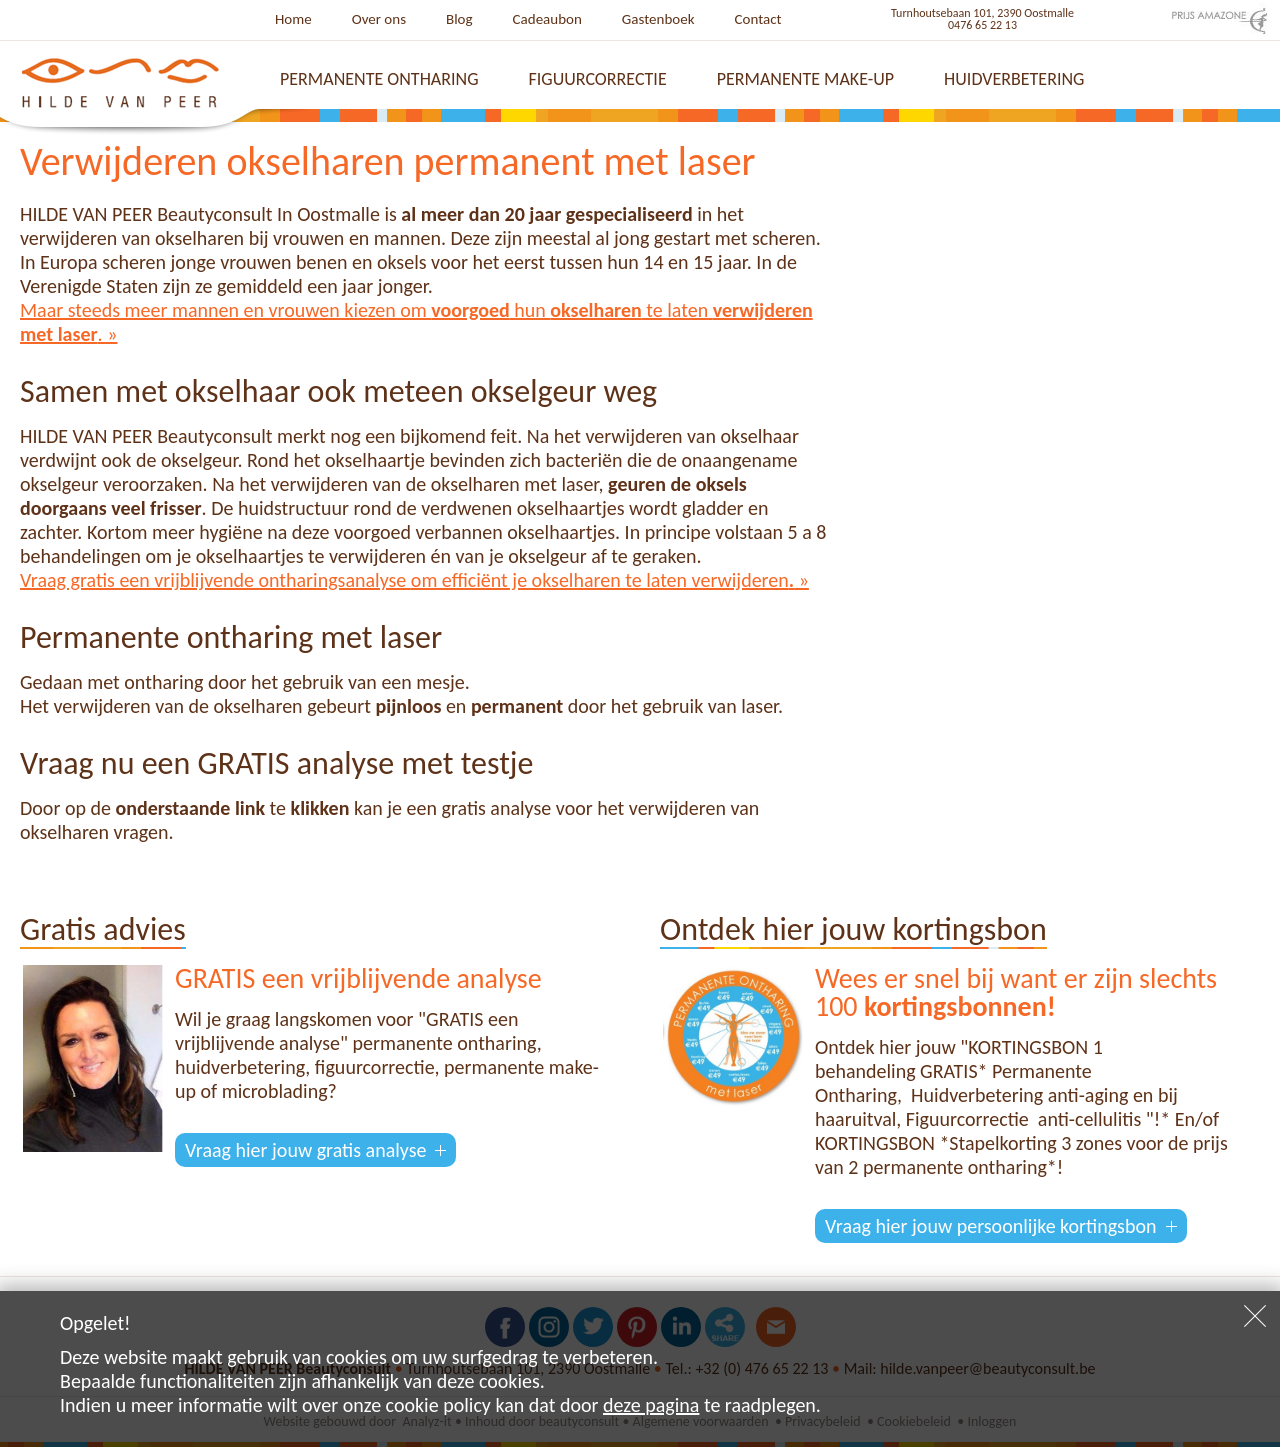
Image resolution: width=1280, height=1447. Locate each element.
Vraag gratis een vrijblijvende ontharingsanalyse (215, 580)
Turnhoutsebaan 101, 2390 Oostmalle (982, 13)
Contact (758, 19)
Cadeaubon (547, 19)
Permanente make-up (805, 79)
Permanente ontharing (379, 79)
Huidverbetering (1014, 79)
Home (293, 19)
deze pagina (651, 1405)
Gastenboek (658, 19)
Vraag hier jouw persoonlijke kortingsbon (991, 1226)
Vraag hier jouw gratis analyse (305, 1150)
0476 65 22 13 (982, 25)
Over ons (379, 19)
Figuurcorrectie (598, 79)
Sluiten (1255, 1316)
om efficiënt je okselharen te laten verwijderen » (610, 580)
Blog (459, 19)
